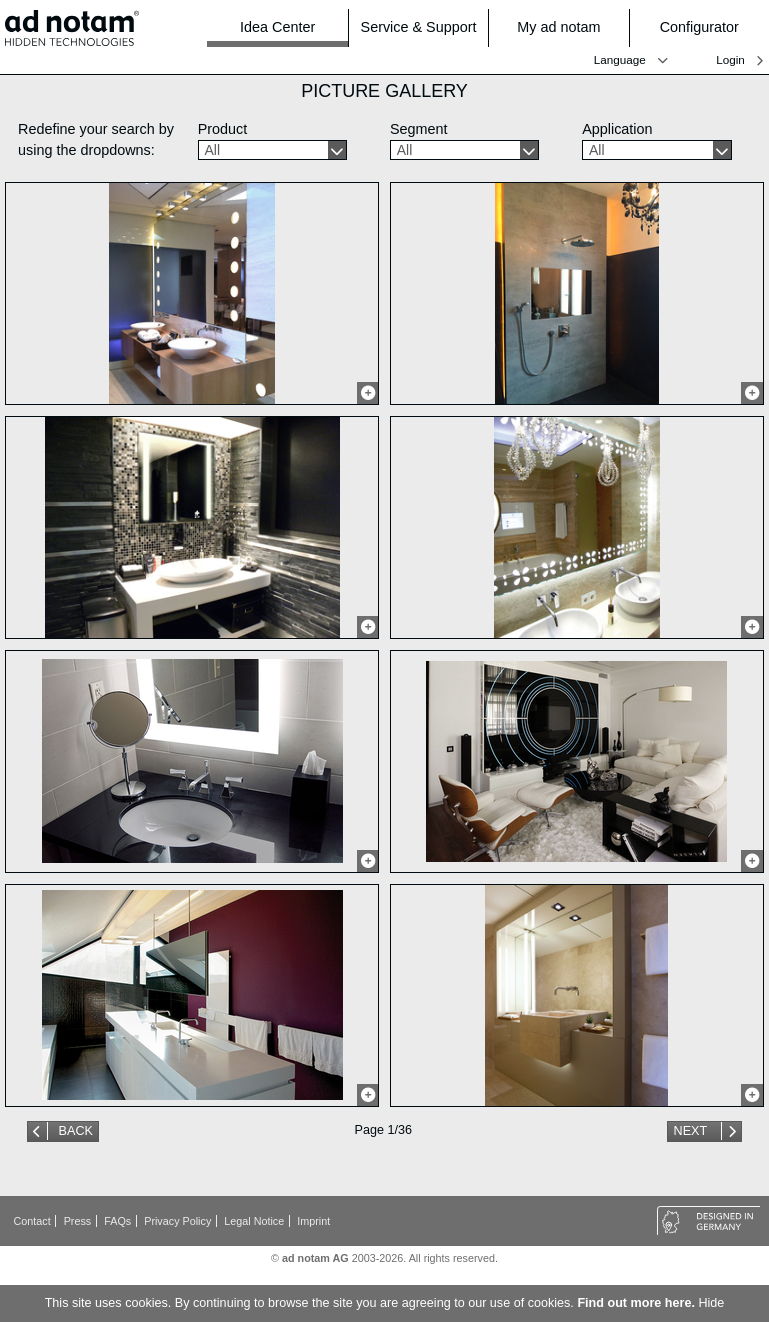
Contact (32, 1221)
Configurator (708, 27)
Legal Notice (254, 1221)
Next (692, 1131)
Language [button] (620, 60)
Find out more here (634, 1303)
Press (78, 1221)
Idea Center (277, 27)
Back (76, 1131)
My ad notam (566, 27)
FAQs (117, 1221)
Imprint (313, 1221)
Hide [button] (711, 1303)
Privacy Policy (177, 1221)
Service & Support (419, 27)
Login (730, 59)
